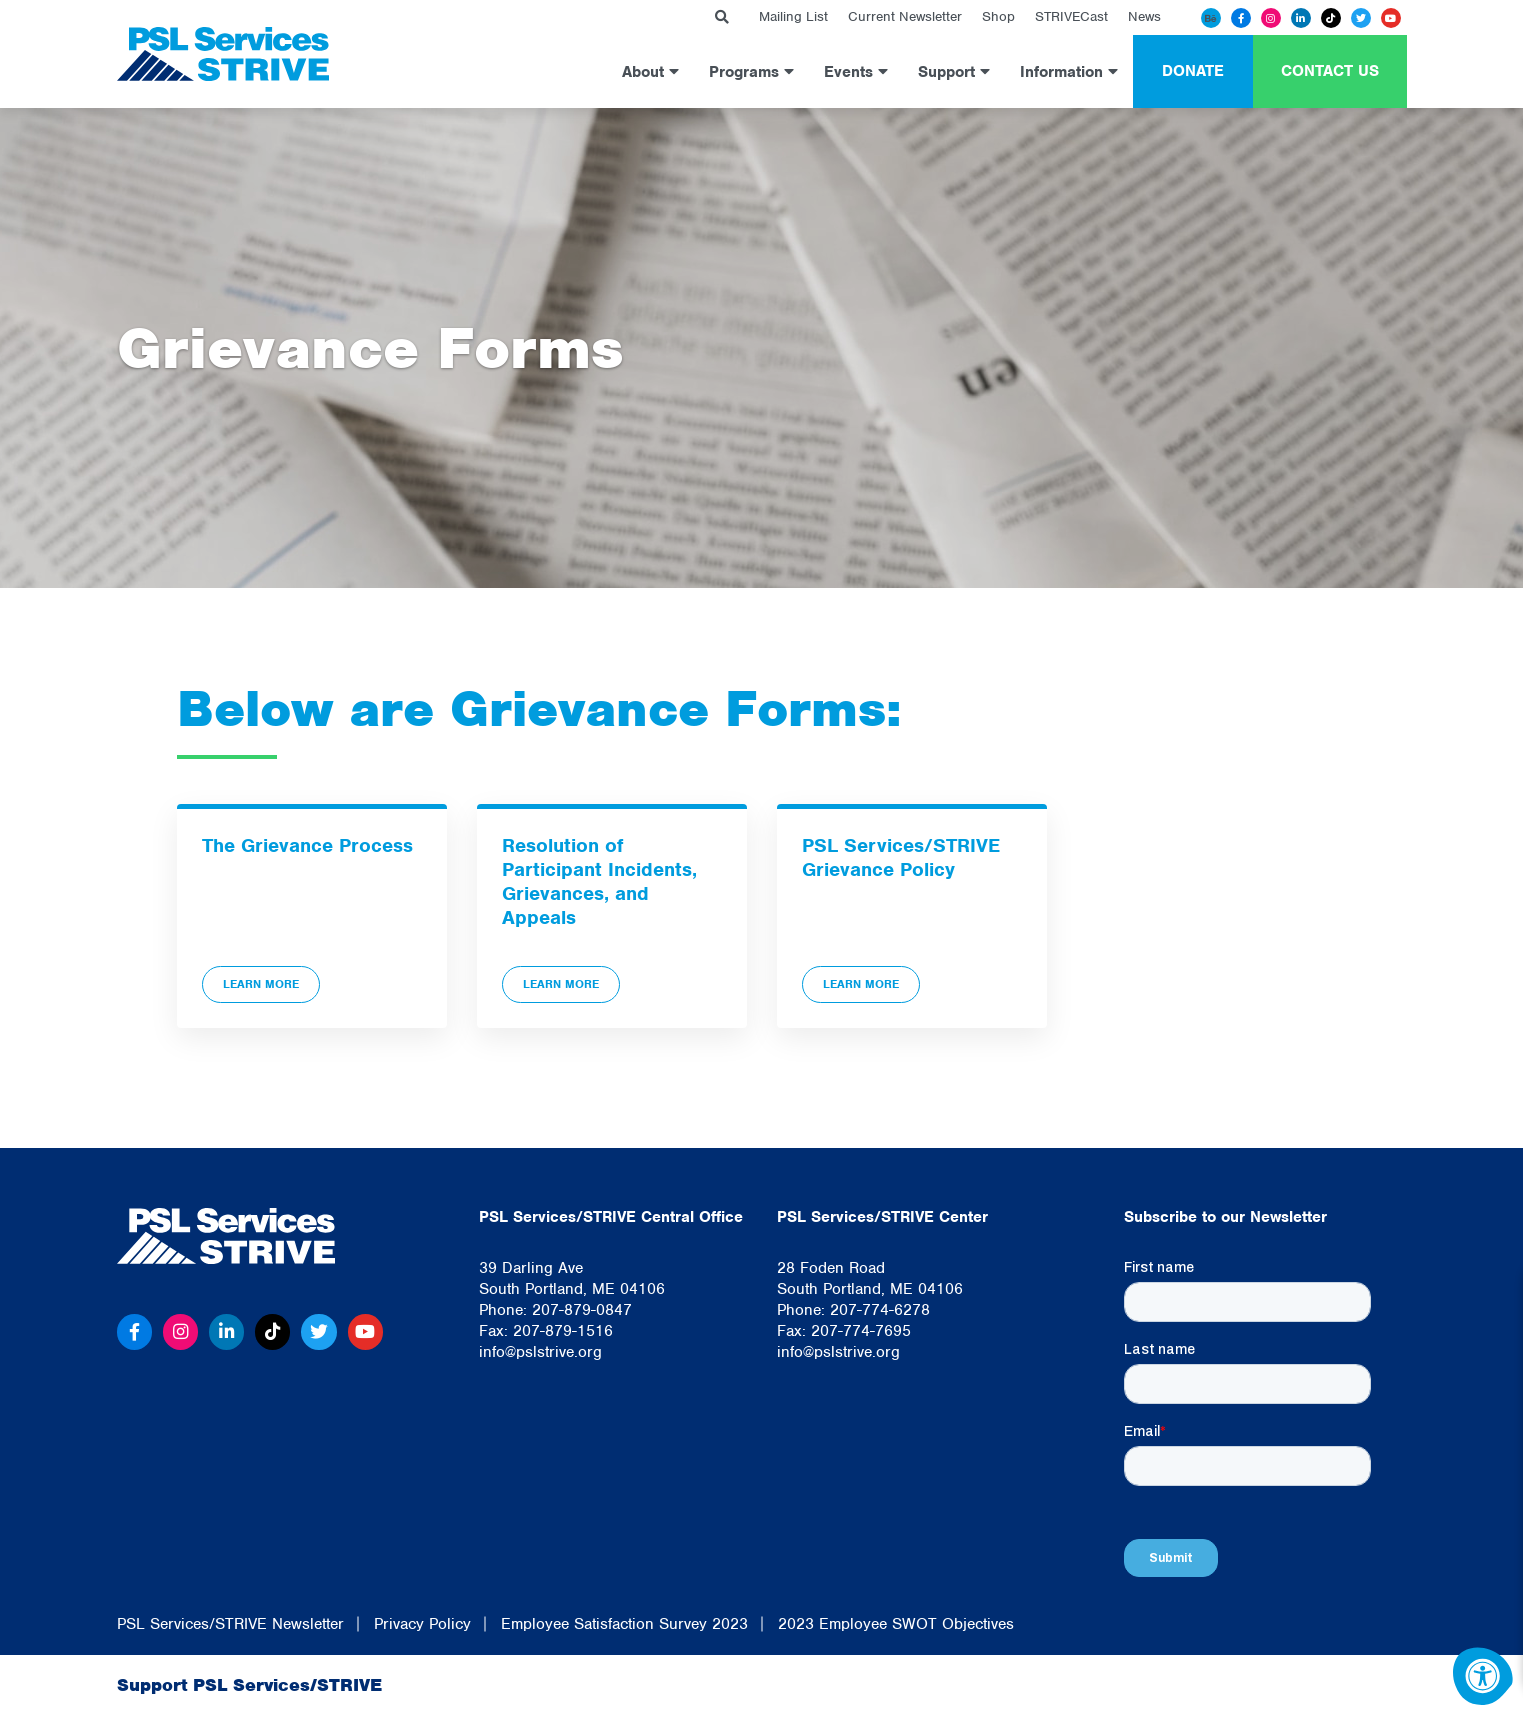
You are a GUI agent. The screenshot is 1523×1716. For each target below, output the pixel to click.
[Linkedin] (1301, 18)
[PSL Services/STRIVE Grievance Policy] (912, 916)
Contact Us (1330, 71)
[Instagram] (1271, 18)
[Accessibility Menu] (1483, 1676)
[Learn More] (312, 916)
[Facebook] (1241, 18)
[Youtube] (1391, 18)
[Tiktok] (1331, 18)
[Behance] (1211, 18)
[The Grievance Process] (312, 916)
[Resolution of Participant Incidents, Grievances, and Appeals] (612, 916)
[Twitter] (1361, 18)
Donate (1193, 71)
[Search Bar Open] (722, 17)
